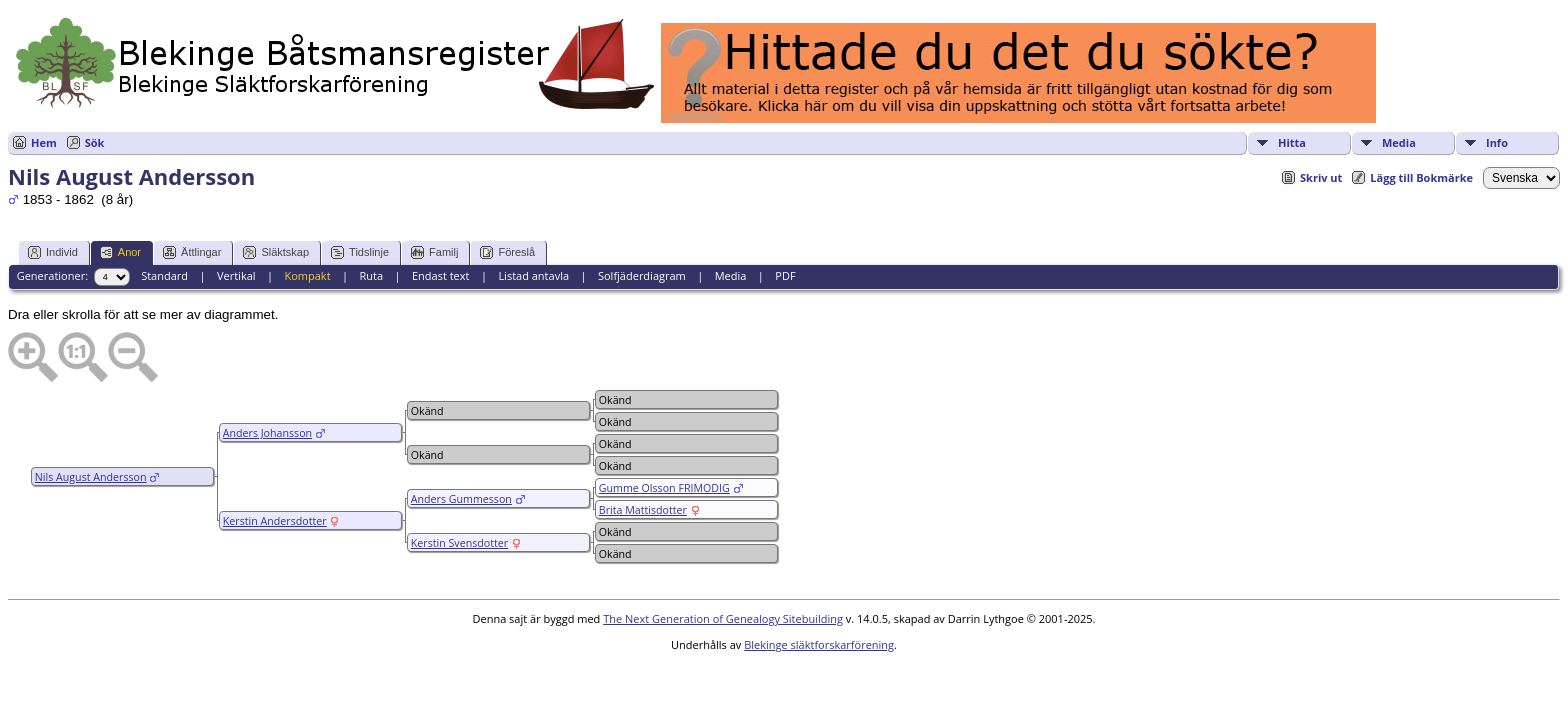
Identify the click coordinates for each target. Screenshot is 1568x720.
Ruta (371, 275)
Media (1399, 142)
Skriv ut (1321, 177)
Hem (44, 142)
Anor (120, 252)
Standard (164, 275)
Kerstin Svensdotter (459, 543)
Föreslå (507, 252)
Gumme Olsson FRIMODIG (664, 488)
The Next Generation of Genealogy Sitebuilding (723, 618)
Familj (434, 252)
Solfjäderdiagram (642, 275)
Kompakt (307, 275)
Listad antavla (533, 275)
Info (1497, 142)
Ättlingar (192, 252)
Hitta (1292, 142)
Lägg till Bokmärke (1421, 177)
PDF (785, 275)
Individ (53, 252)
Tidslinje (360, 252)
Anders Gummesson (461, 499)
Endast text (441, 275)
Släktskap (276, 252)
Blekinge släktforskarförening (819, 644)
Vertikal (236, 275)
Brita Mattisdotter (643, 510)
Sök (95, 142)
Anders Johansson (267, 433)
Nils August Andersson (91, 477)
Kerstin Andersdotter (275, 521)
